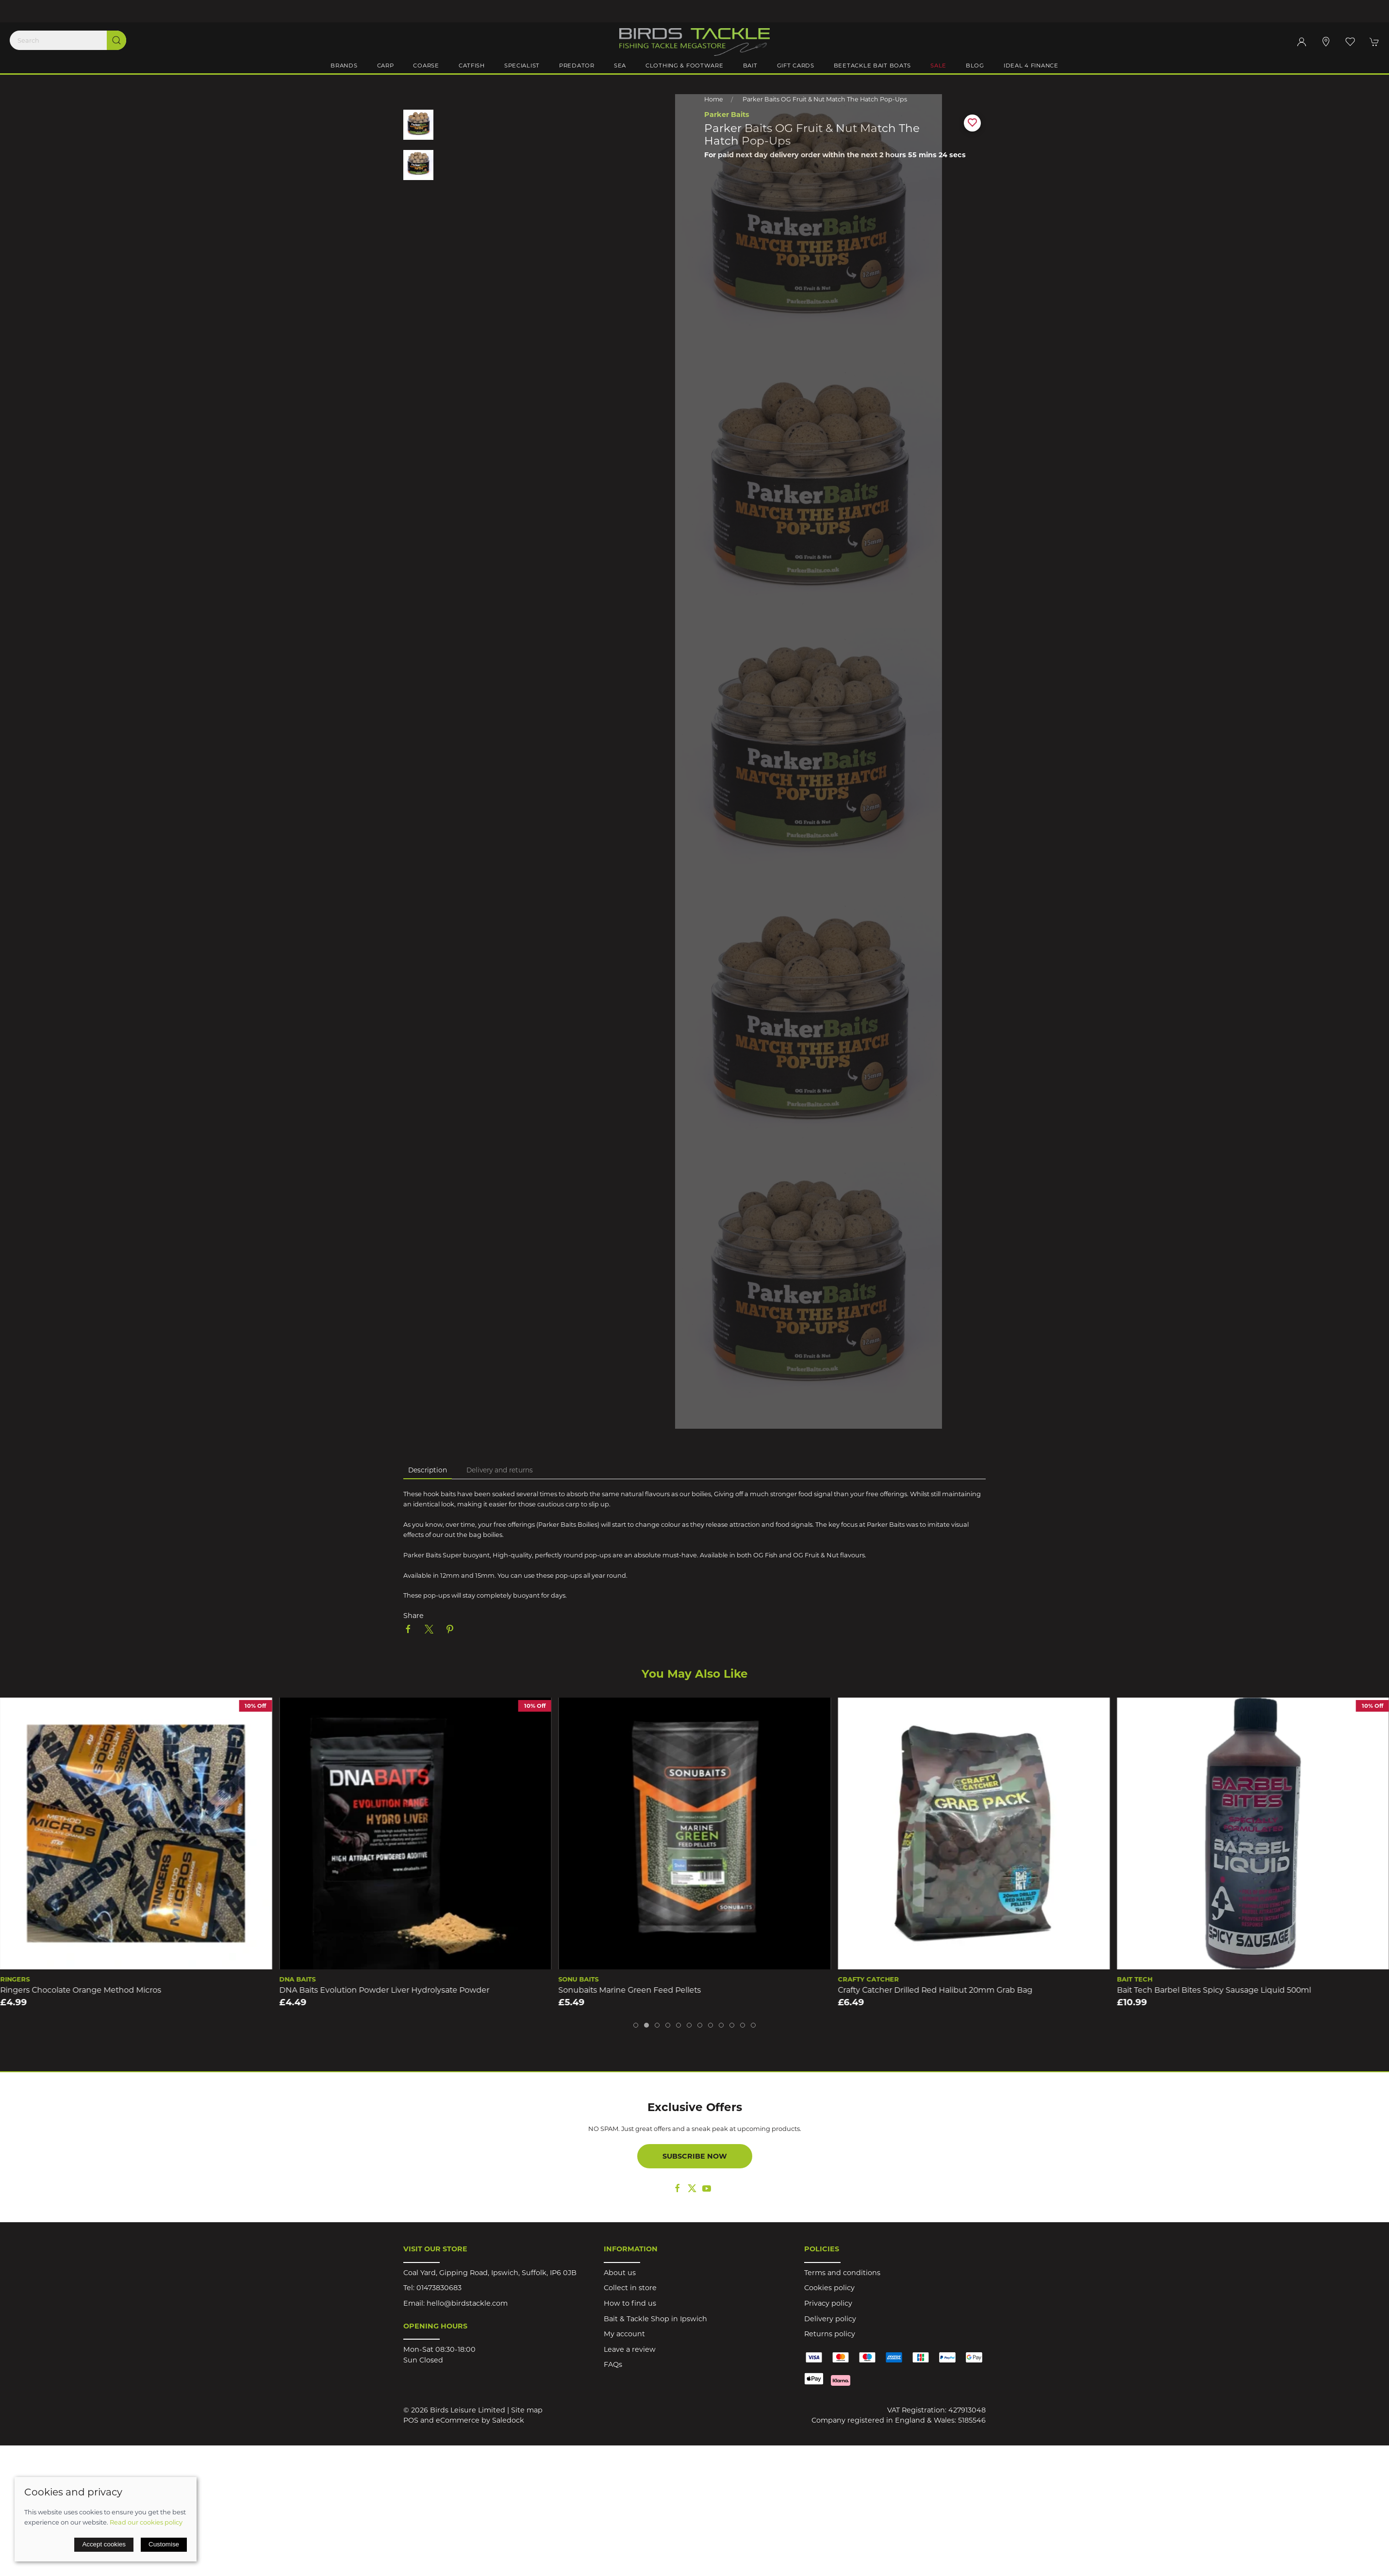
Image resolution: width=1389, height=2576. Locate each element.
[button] (1350, 41)
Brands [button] (344, 65)
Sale (938, 65)
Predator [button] (577, 65)
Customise (164, 2544)
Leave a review (630, 2349)
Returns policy (829, 2333)
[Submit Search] (116, 40)
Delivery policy (830, 2318)
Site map (527, 2410)
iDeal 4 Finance (1031, 65)
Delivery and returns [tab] (499, 1470)
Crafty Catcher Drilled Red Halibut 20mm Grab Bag (935, 1990)
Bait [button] (750, 65)
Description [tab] (427, 1470)
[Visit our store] (1326, 41)
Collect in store (630, 2287)
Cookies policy (829, 2287)
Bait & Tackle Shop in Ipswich (655, 2318)
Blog (975, 65)
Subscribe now (694, 2156)
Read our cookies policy (146, 2522)
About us (620, 2272)
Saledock (508, 2420)
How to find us (630, 2303)
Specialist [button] (522, 65)
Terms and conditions (842, 2272)
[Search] (68, 40)
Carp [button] (385, 65)
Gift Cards (795, 65)
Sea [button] (620, 65)
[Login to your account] (1301, 41)
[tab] (635, 2025)
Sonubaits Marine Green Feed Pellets (630, 1990)
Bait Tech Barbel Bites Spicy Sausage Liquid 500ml (1214, 1990)
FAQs (613, 2364)
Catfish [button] (472, 65)
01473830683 (439, 2287)
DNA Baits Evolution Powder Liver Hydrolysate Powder (384, 1990)
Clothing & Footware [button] (684, 65)
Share (413, 1615)
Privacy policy (828, 2303)
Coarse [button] (426, 65)
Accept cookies (104, 2544)
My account (624, 2333)
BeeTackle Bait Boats (872, 65)
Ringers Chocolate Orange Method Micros (80, 1990)
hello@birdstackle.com (467, 2303)
